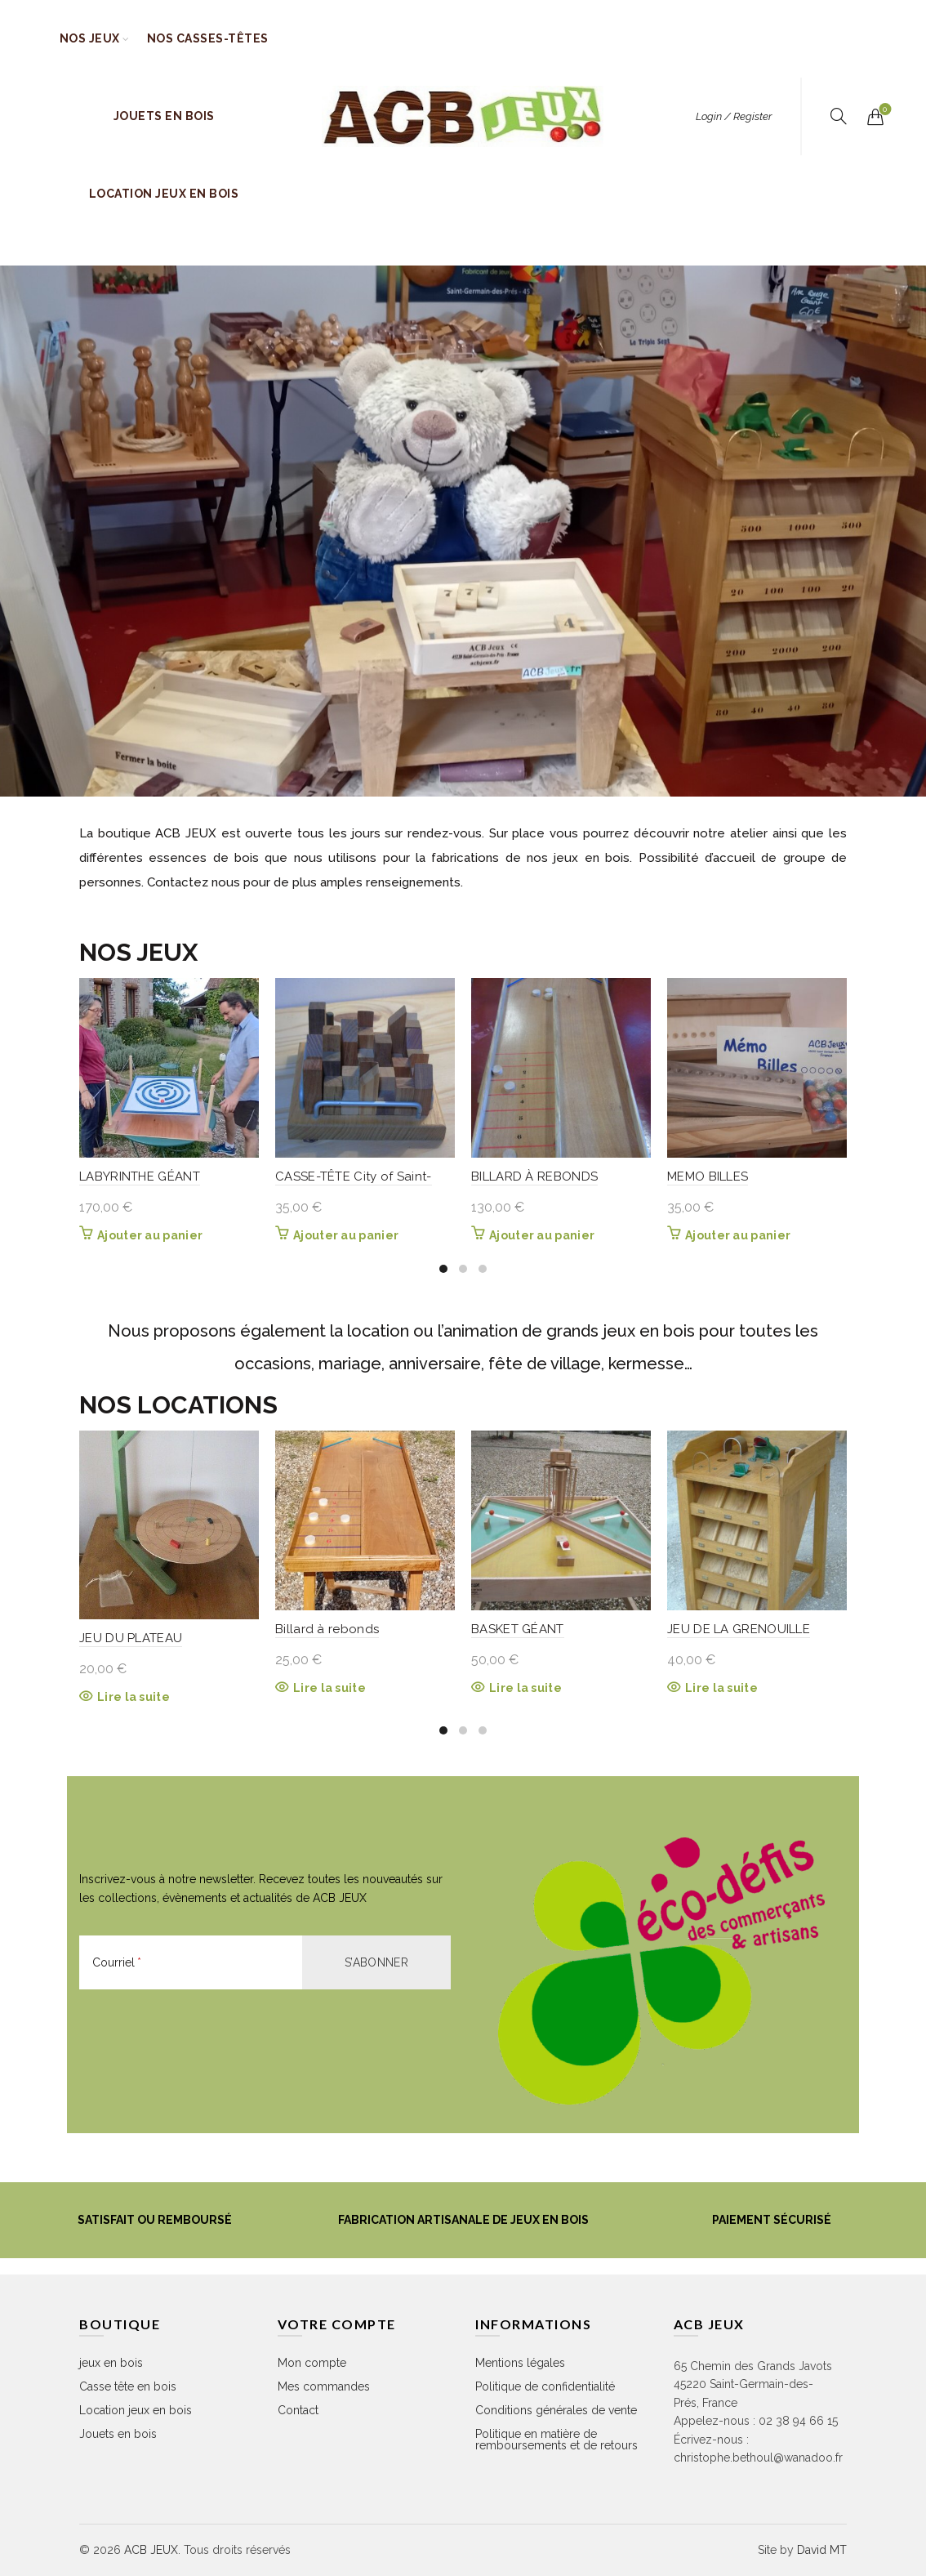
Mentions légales (520, 2362)
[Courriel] (190, 1962)
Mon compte (312, 2362)
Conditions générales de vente (556, 2410)
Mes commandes (324, 2386)
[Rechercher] (839, 116)
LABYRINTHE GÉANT (139, 1176)
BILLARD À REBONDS (534, 1176)
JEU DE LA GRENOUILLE (738, 1629)
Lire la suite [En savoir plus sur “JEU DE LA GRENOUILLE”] (721, 1687)
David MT (822, 2549)
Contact (298, 2410)
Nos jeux (90, 38)
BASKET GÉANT (517, 1629)
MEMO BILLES (707, 1176)
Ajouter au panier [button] (150, 1235)
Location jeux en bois (164, 193)
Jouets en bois (164, 116)
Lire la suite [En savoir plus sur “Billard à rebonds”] (329, 1687)
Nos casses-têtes (208, 38)
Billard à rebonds (327, 1629)
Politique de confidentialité (545, 2386)
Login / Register (734, 116)
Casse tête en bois (127, 2386)
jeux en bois (111, 2362)
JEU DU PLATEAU (130, 1638)
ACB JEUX (151, 2549)
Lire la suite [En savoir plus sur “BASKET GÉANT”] (525, 1687)
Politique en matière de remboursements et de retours (556, 2439)
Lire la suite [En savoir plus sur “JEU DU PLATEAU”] (133, 1696)
